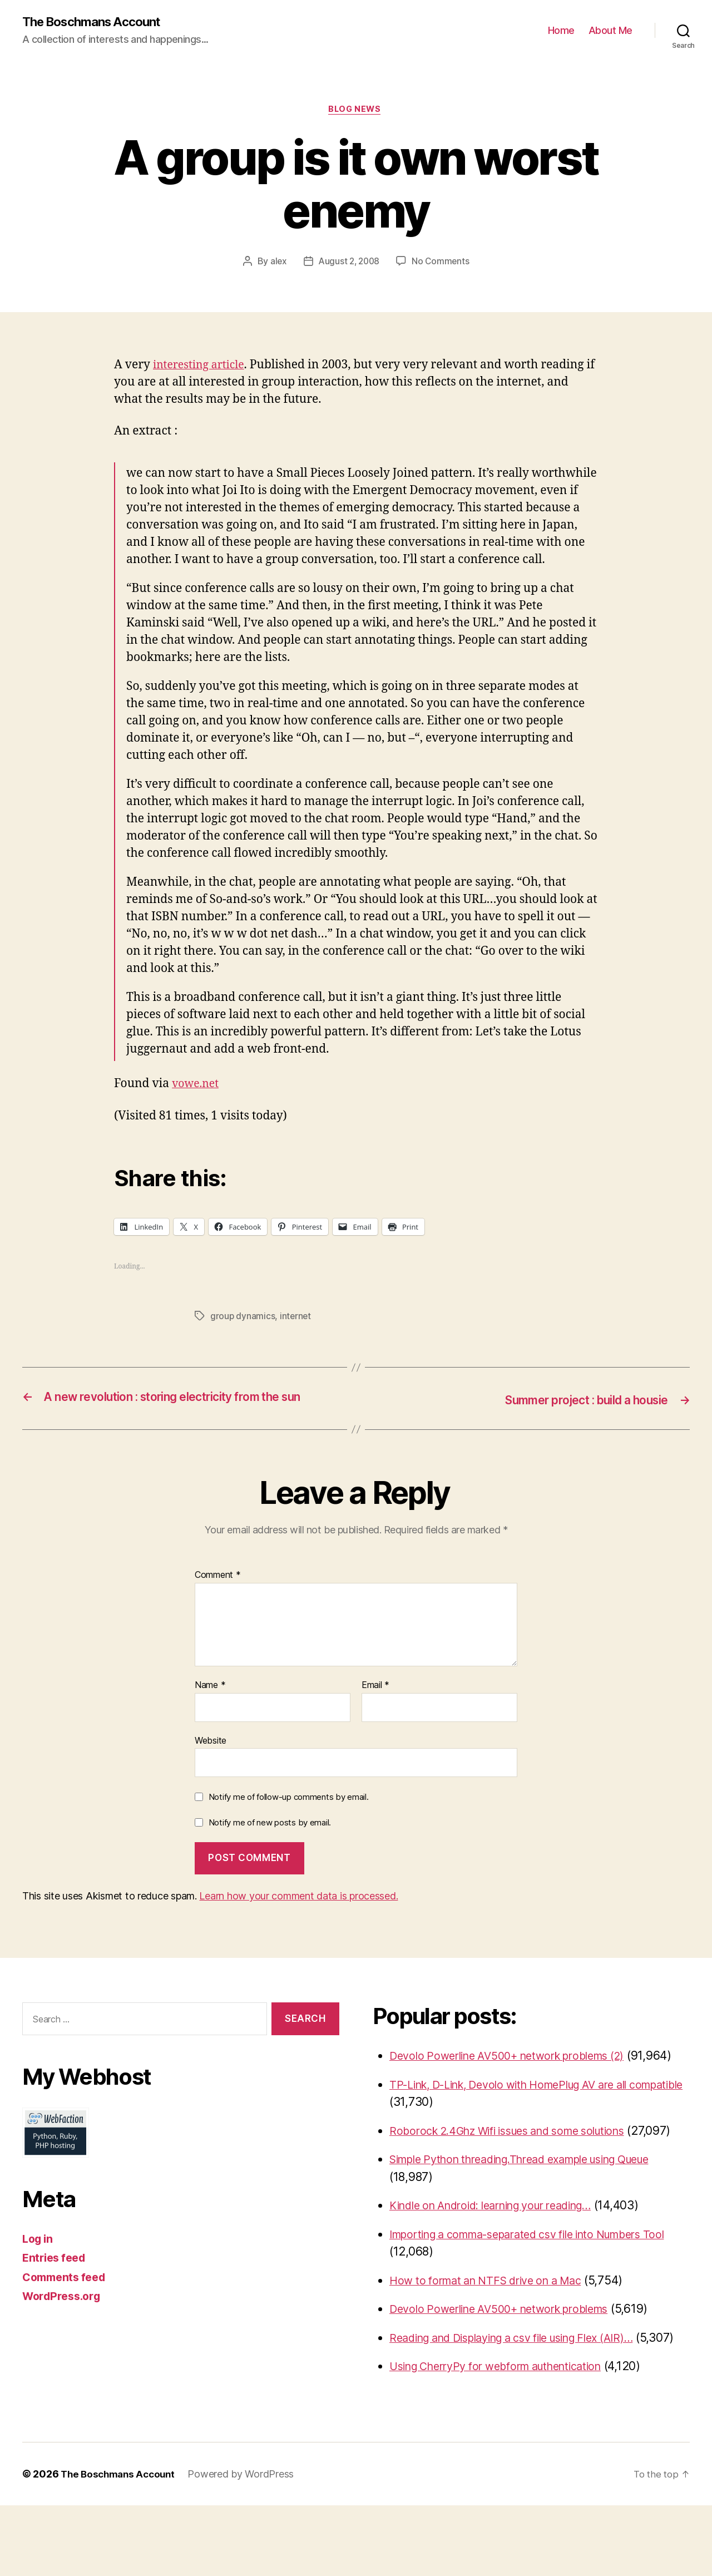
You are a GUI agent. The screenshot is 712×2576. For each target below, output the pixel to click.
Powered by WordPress (247, 2544)
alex (276, 263)
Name (210, 1703)
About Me (610, 31)
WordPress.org (64, 2314)
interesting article (202, 367)
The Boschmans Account (97, 22)
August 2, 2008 (348, 263)
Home (561, 31)
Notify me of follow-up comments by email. (289, 1814)
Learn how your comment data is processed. (298, 1914)
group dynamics (242, 1318)
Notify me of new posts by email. (270, 1840)
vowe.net (197, 1086)
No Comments (442, 263)
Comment (218, 1593)
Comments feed (67, 2295)
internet (296, 1318)
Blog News (356, 111)
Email (375, 1703)
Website (210, 1758)
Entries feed (56, 2276)
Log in (39, 2256)
